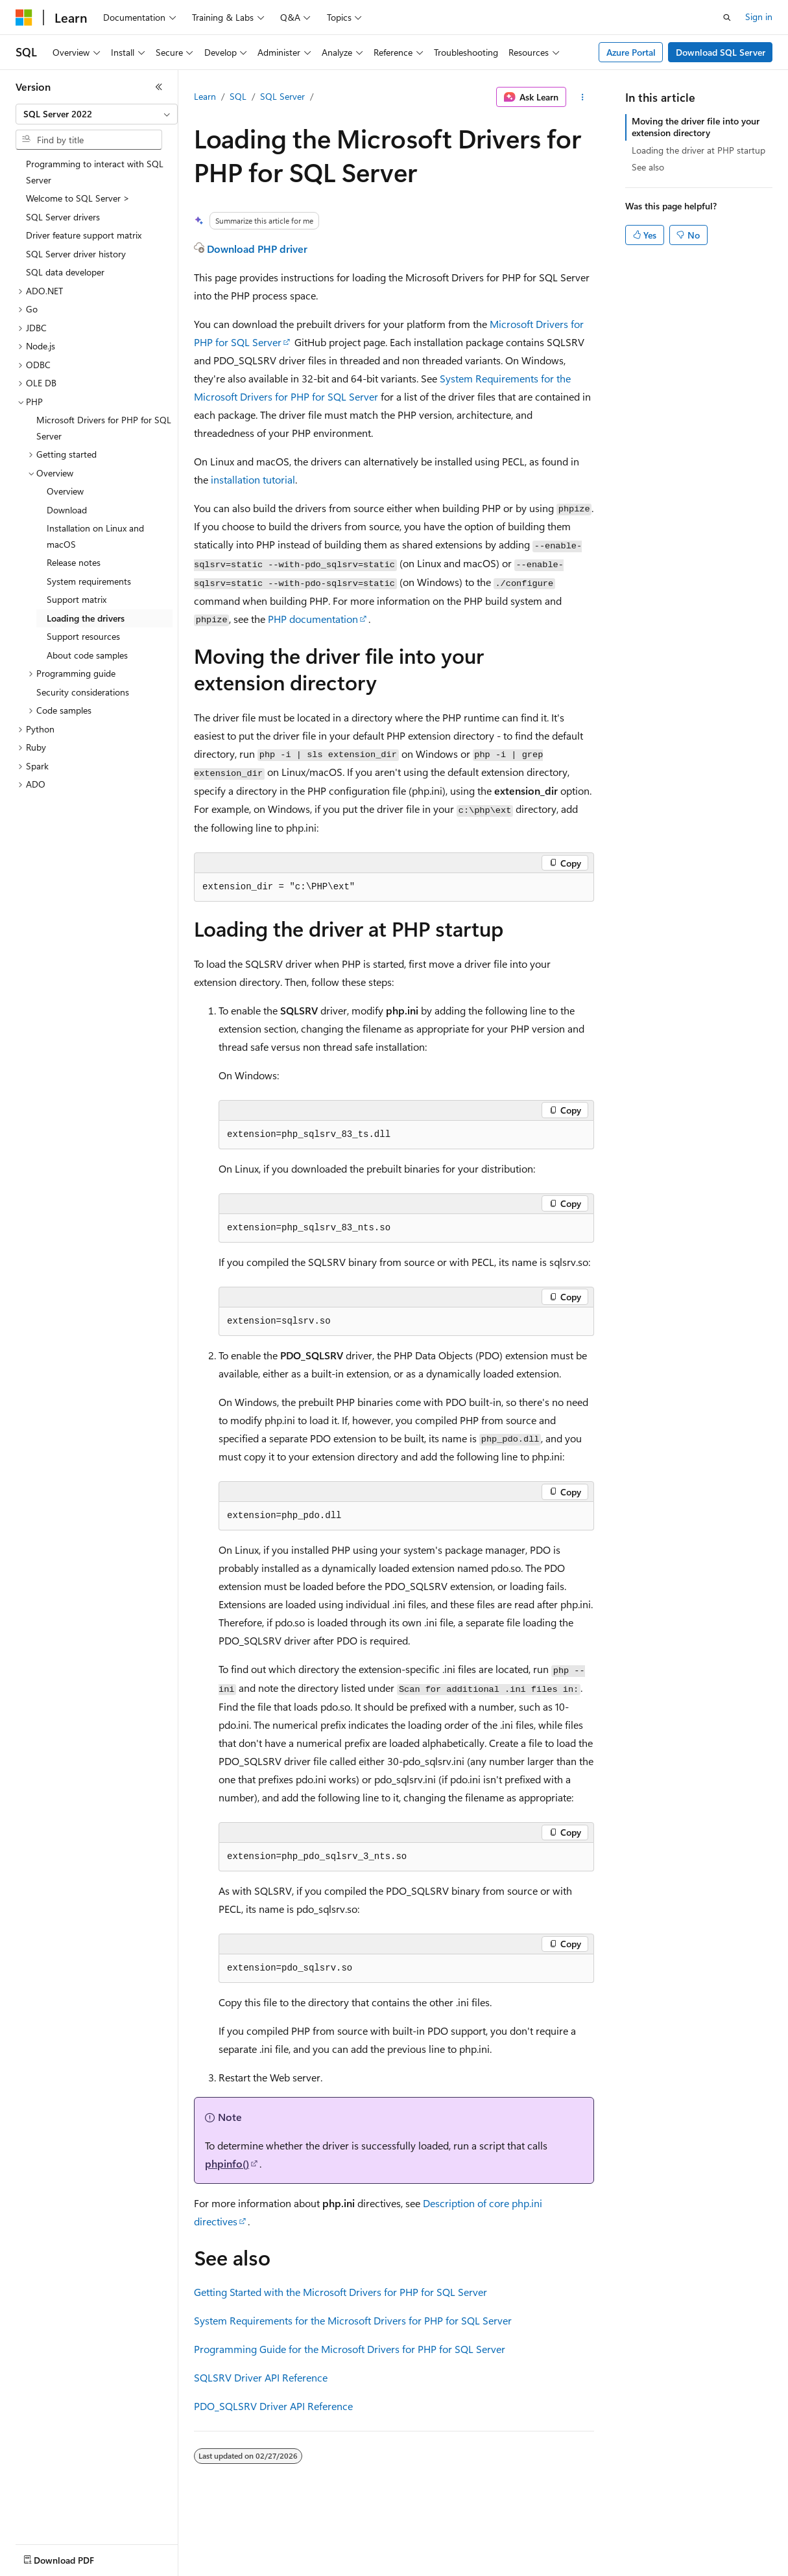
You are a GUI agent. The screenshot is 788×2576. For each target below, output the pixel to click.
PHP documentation (313, 619)
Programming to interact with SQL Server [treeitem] (94, 172)
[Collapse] (159, 87)
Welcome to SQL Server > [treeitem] (78, 198)
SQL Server (282, 96)
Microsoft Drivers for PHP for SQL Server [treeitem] (103, 428)
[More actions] (582, 97)
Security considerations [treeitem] (82, 692)
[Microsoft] (24, 17)
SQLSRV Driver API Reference (261, 2377)
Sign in (758, 16)
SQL (238, 96)
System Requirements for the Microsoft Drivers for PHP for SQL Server (353, 2320)
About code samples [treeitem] (87, 655)
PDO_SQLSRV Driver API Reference (273, 2406)
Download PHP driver (257, 248)
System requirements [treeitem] (89, 581)
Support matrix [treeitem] (76, 599)
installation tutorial (253, 479)
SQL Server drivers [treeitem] (63, 217)
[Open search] (727, 17)
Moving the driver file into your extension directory (695, 127)
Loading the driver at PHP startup (698, 150)
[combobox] (97, 114)
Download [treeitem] (67, 510)
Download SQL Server (720, 52)
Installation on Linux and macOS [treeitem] (95, 536)
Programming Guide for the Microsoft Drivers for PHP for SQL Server (349, 2349)
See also (648, 167)
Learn (205, 96)
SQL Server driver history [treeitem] (76, 254)
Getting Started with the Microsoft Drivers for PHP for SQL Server (340, 2292)
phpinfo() (227, 2163)
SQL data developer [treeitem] (65, 272)
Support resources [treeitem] (83, 636)
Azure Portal (631, 52)
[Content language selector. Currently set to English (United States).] (75, 2557)
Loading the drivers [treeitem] (86, 618)
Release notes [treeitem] (74, 562)
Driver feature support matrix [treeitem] (83, 235)
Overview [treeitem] (65, 491)
